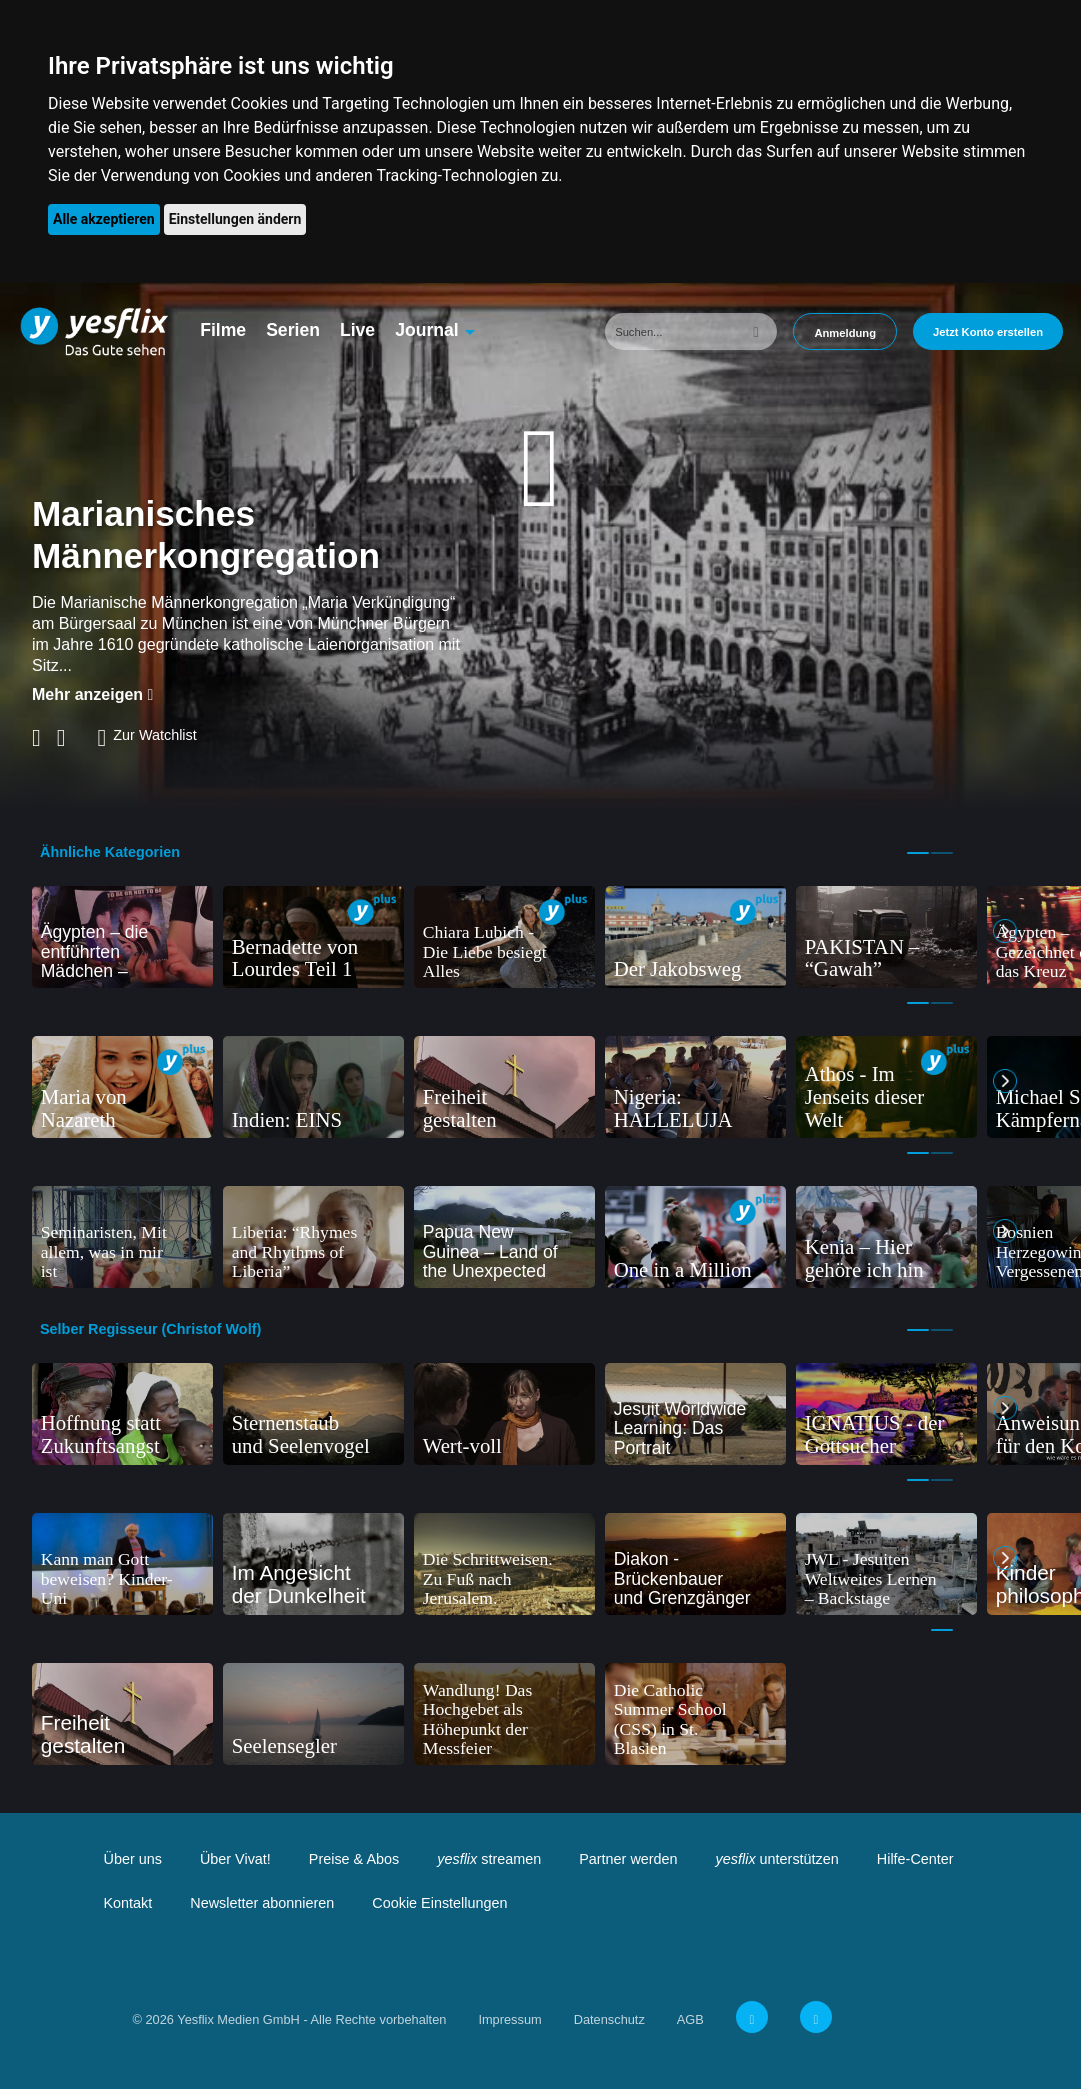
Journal (427, 330)
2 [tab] (942, 853)
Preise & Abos (354, 1859)
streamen (489, 1859)
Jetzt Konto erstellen (988, 332)
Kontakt (128, 1903)
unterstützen (777, 1859)
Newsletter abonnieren (262, 1903)
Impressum (509, 2019)
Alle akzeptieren (104, 219)
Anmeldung (845, 333)
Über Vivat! (235, 1859)
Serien (293, 330)
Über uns (133, 1859)
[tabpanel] (122, 937)
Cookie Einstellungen (439, 1903)
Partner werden (628, 1859)
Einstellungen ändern (235, 219)
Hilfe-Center (915, 1859)
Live (357, 330)
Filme (223, 330)
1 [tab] (918, 853)
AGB (690, 2019)
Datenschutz (609, 2019)
